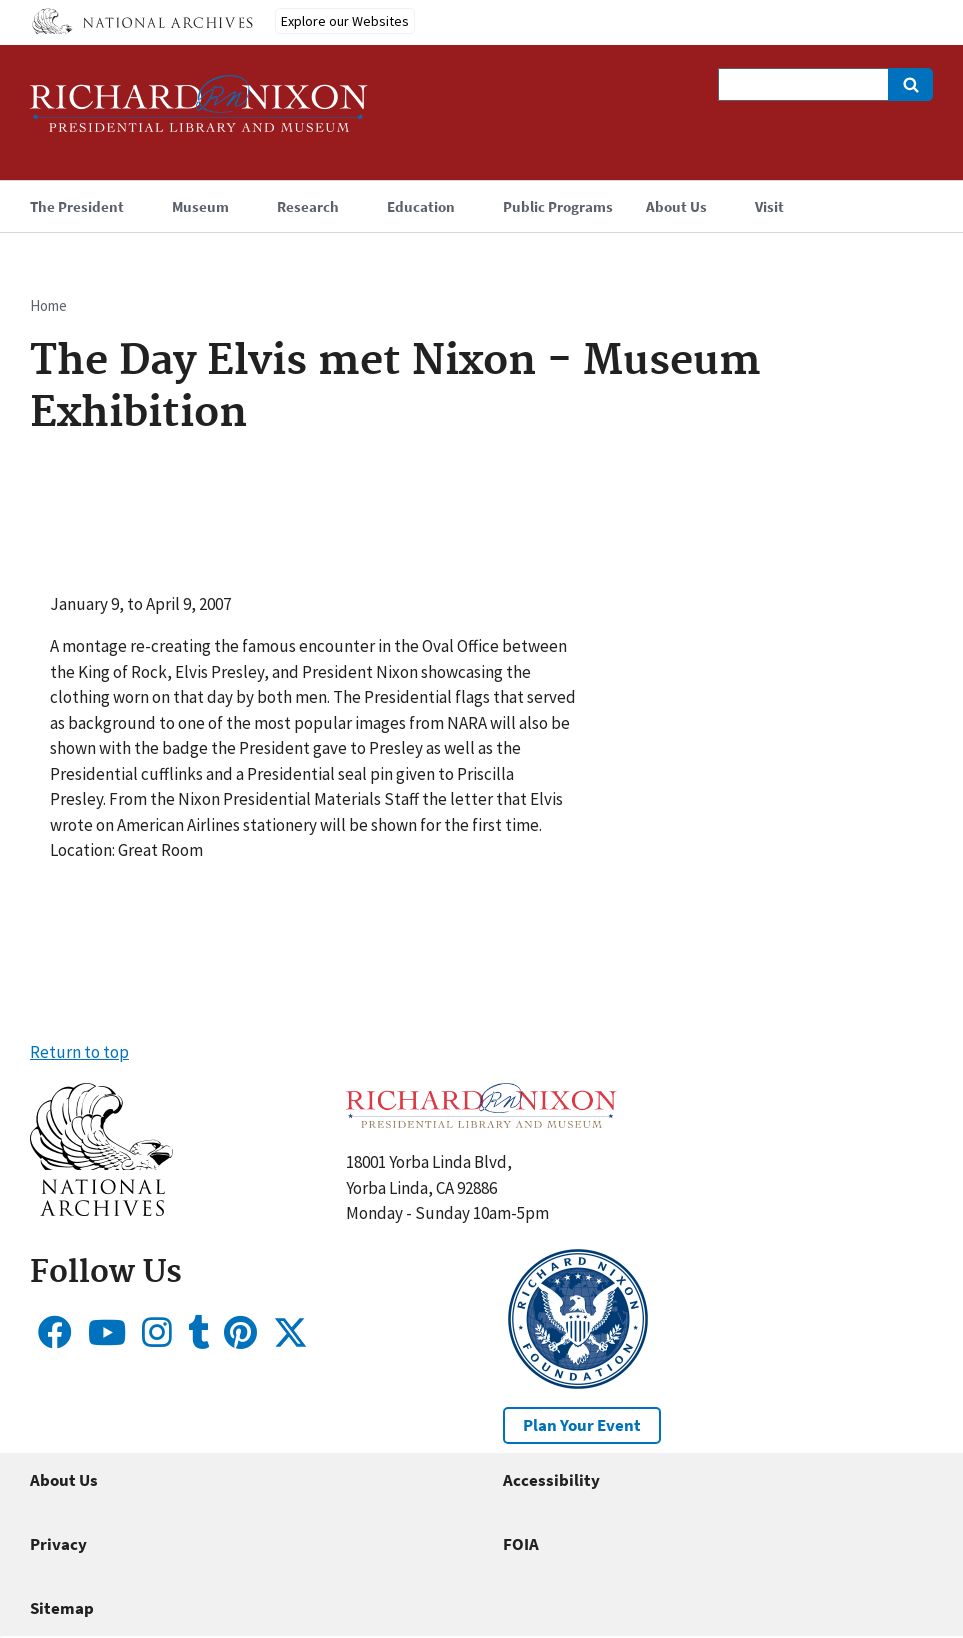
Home (48, 305)
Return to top (79, 1052)
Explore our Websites (345, 21)
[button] (101, 1210)
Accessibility (551, 1480)
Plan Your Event (582, 1425)
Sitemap (62, 1608)
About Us (64, 1480)
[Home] (199, 112)
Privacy (58, 1544)
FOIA (521, 1544)
